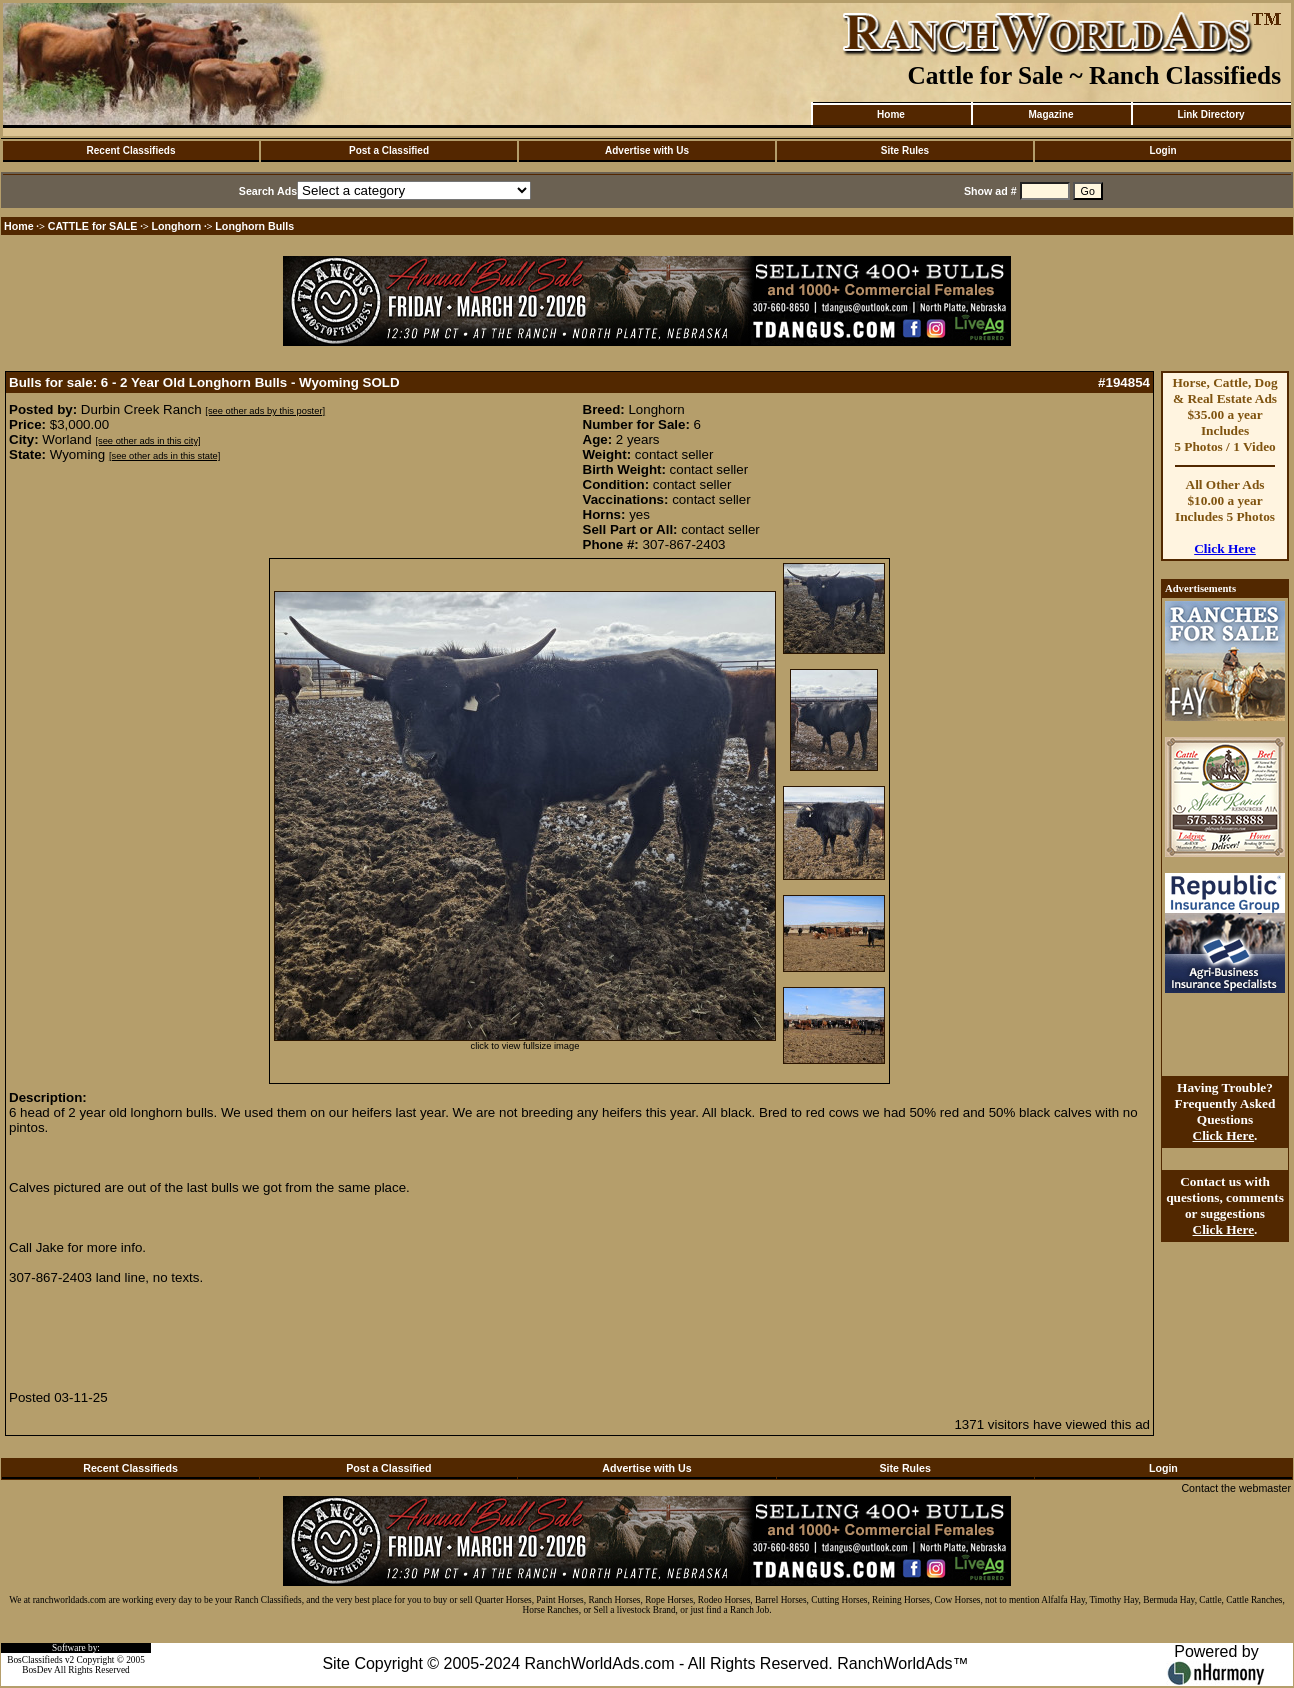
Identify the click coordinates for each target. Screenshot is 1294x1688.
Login (1162, 150)
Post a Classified (389, 150)
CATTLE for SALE (93, 226)
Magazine (1050, 114)
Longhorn (177, 226)
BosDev (37, 1670)
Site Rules (905, 150)
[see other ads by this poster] (265, 411)
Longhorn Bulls (254, 226)
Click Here (1225, 548)
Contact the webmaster (1236, 1488)
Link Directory (1210, 114)
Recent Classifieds (131, 150)
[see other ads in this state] (164, 456)
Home (891, 114)
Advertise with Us (647, 150)
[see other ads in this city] (147, 441)
